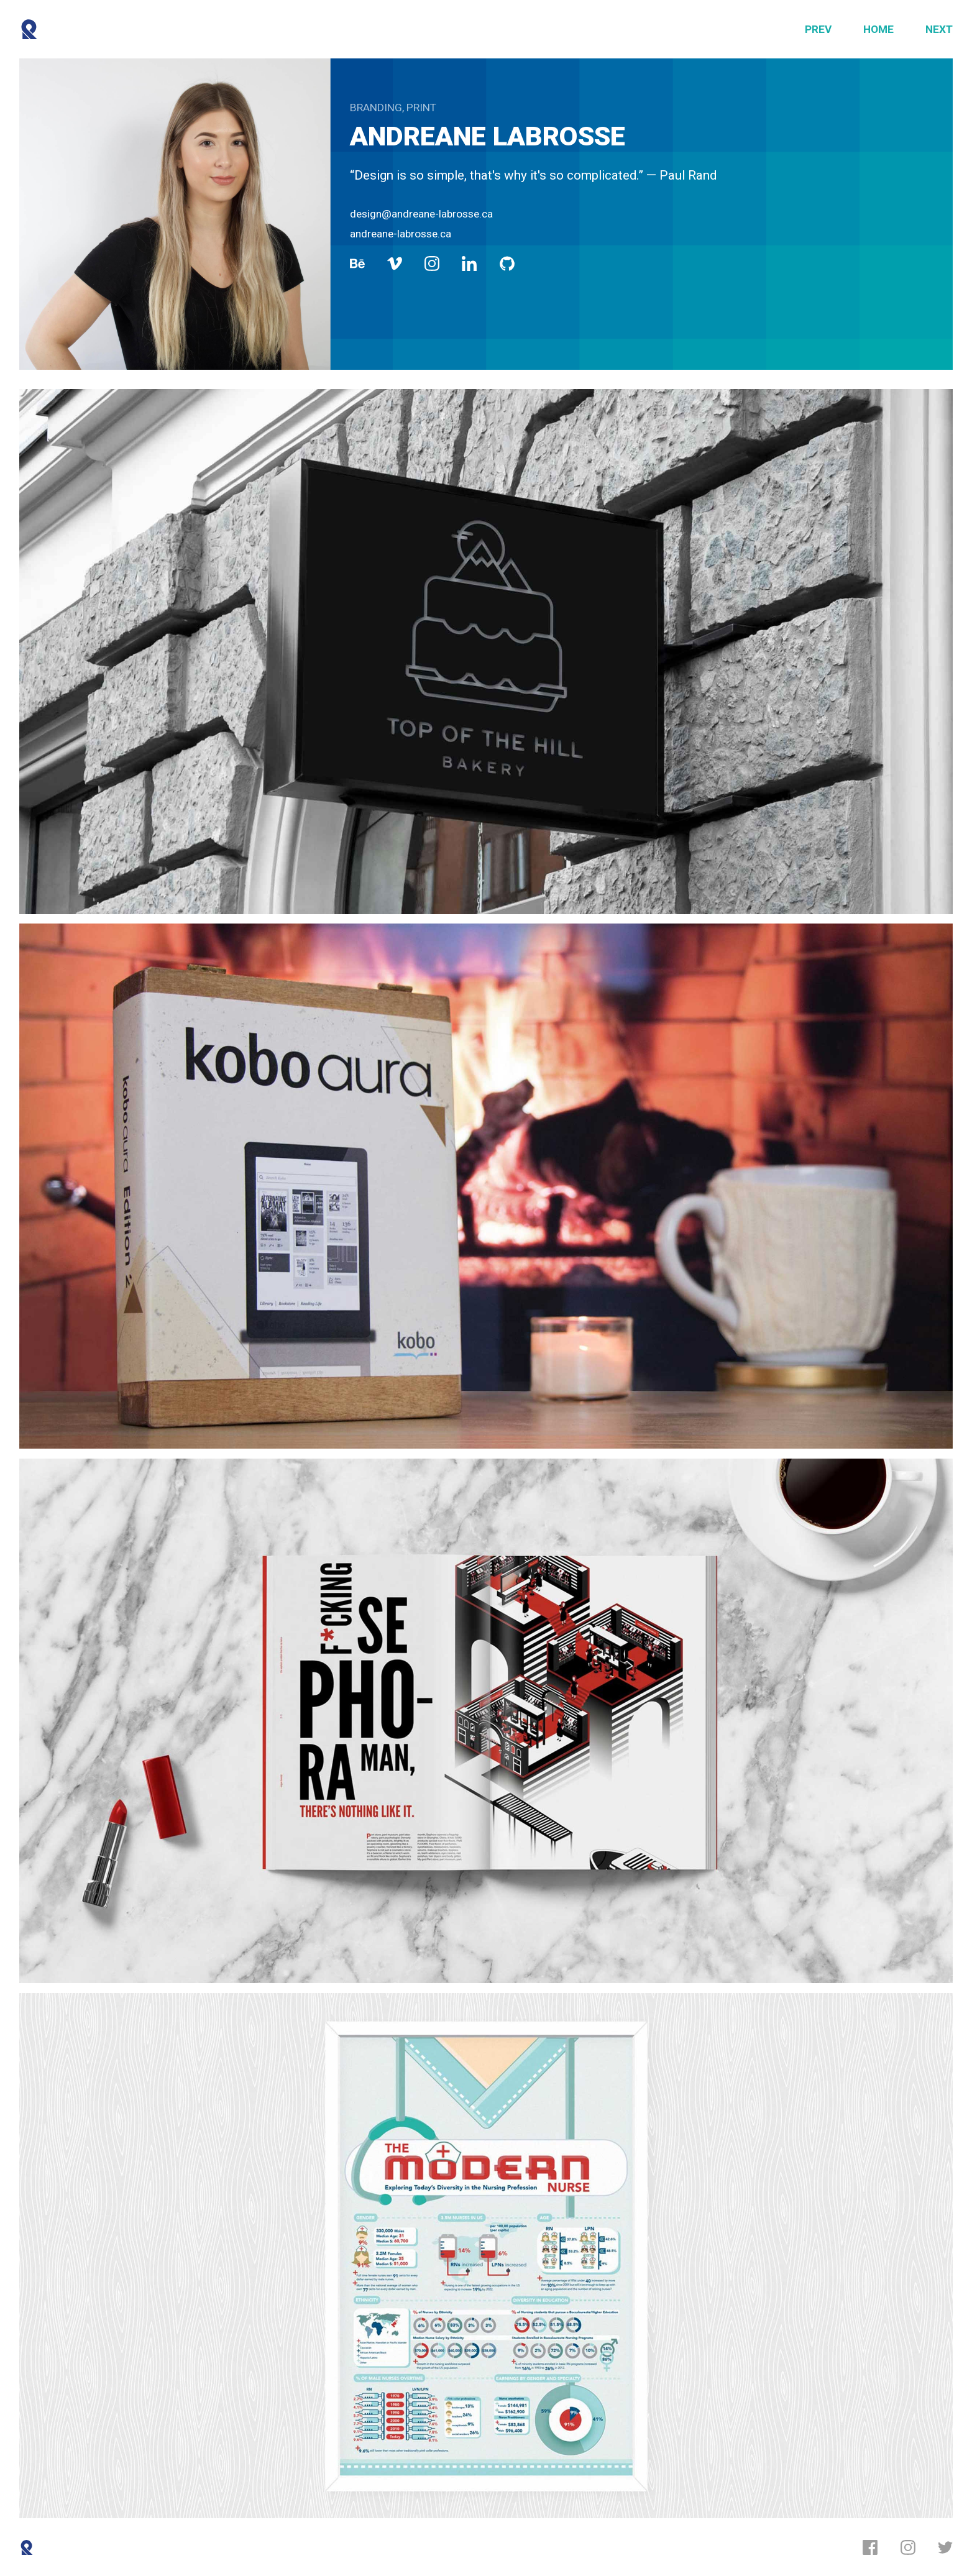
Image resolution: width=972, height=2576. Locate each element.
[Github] (507, 263)
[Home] (878, 29)
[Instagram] (431, 263)
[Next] (938, 29)
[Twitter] (945, 2547)
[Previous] (818, 29)
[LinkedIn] (469, 263)
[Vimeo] (394, 263)
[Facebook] (870, 2547)
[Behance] (357, 263)
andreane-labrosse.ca (400, 233)
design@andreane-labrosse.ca (421, 214)
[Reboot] (29, 29)
